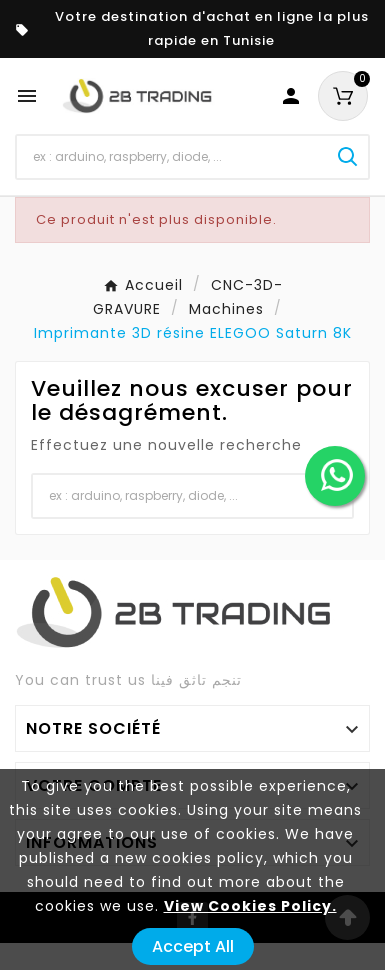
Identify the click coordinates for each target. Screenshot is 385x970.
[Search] (348, 157)
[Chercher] (172, 157)
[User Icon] (291, 96)
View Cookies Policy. (250, 906)
